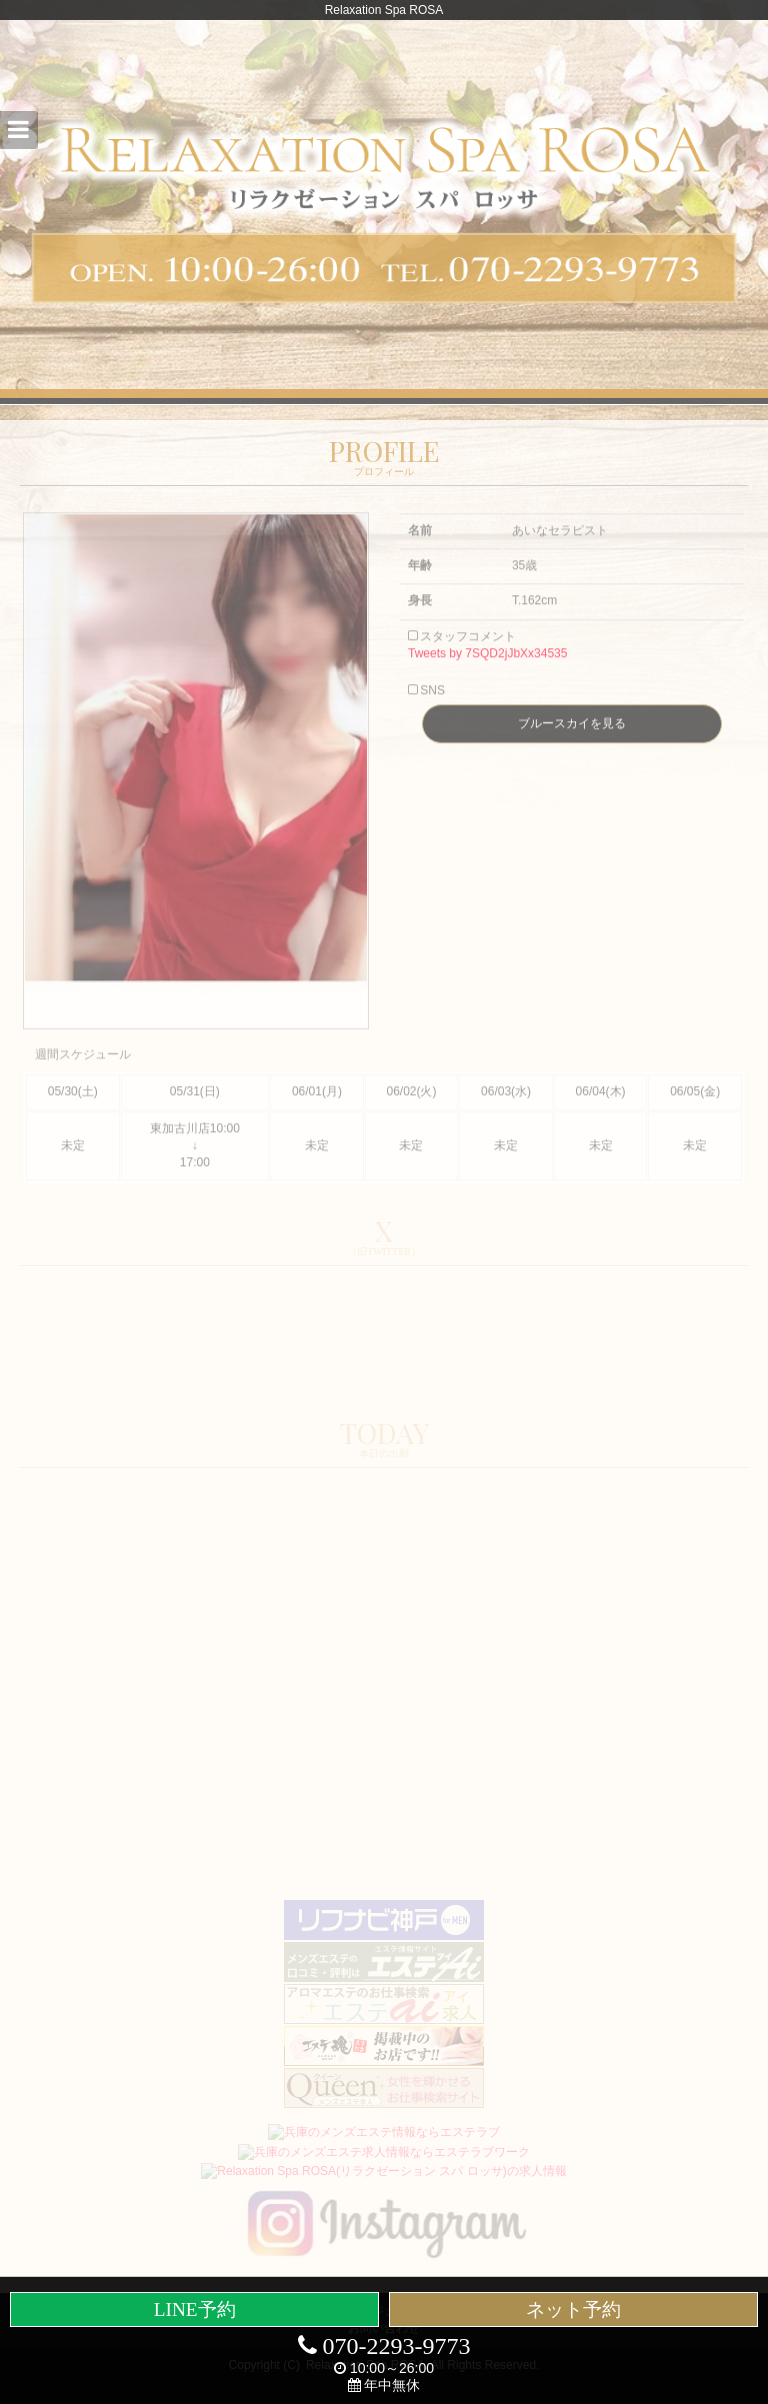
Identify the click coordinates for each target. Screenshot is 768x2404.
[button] (19, 130)
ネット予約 (573, 2309)
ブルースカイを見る (572, 741)
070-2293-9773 (384, 2346)
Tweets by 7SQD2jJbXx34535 (487, 671)
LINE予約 (195, 2309)
